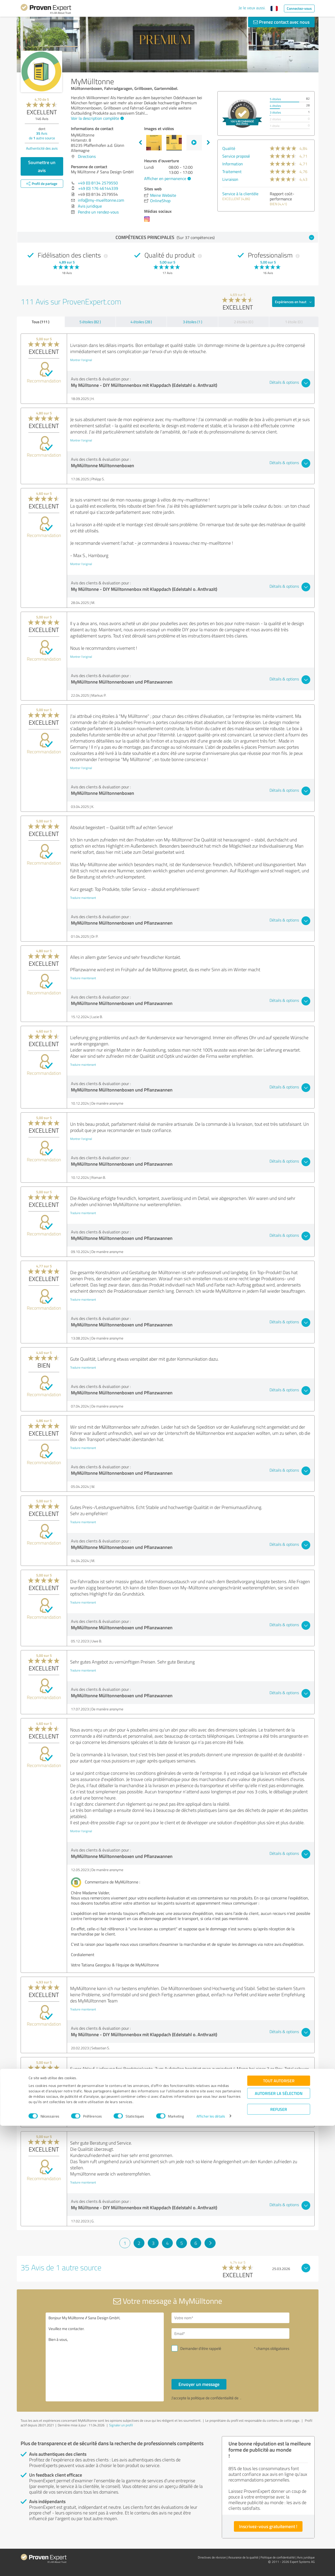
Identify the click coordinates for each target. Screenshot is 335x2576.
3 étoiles (275, 112)
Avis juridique (90, 206)
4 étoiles (275, 106)
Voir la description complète (96, 118)
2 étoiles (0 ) (243, 322)
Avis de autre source (42, 135)
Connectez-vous (299, 8)
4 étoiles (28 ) (141, 322)
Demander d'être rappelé (200, 2348)
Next (208, 142)
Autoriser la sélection (279, 2543)
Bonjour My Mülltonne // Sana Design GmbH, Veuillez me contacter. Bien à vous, (105, 2357)
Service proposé (236, 156)
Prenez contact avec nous (281, 22)
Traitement (232, 171)
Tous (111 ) (40, 322)
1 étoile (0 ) (294, 322)
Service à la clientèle (240, 194)
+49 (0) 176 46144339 (98, 188)
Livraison (230, 179)
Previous (140, 142)
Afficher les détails (211, 2566)
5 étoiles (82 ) (90, 322)
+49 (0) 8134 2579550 (98, 183)
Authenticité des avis (42, 148)
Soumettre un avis (41, 166)
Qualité (228, 148)
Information (232, 164)
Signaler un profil (121, 2425)
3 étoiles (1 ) (192, 322)
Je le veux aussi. (252, 8)
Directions (87, 156)
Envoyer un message (198, 2384)
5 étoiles (275, 99)
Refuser (278, 2559)
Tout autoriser (279, 2531)
